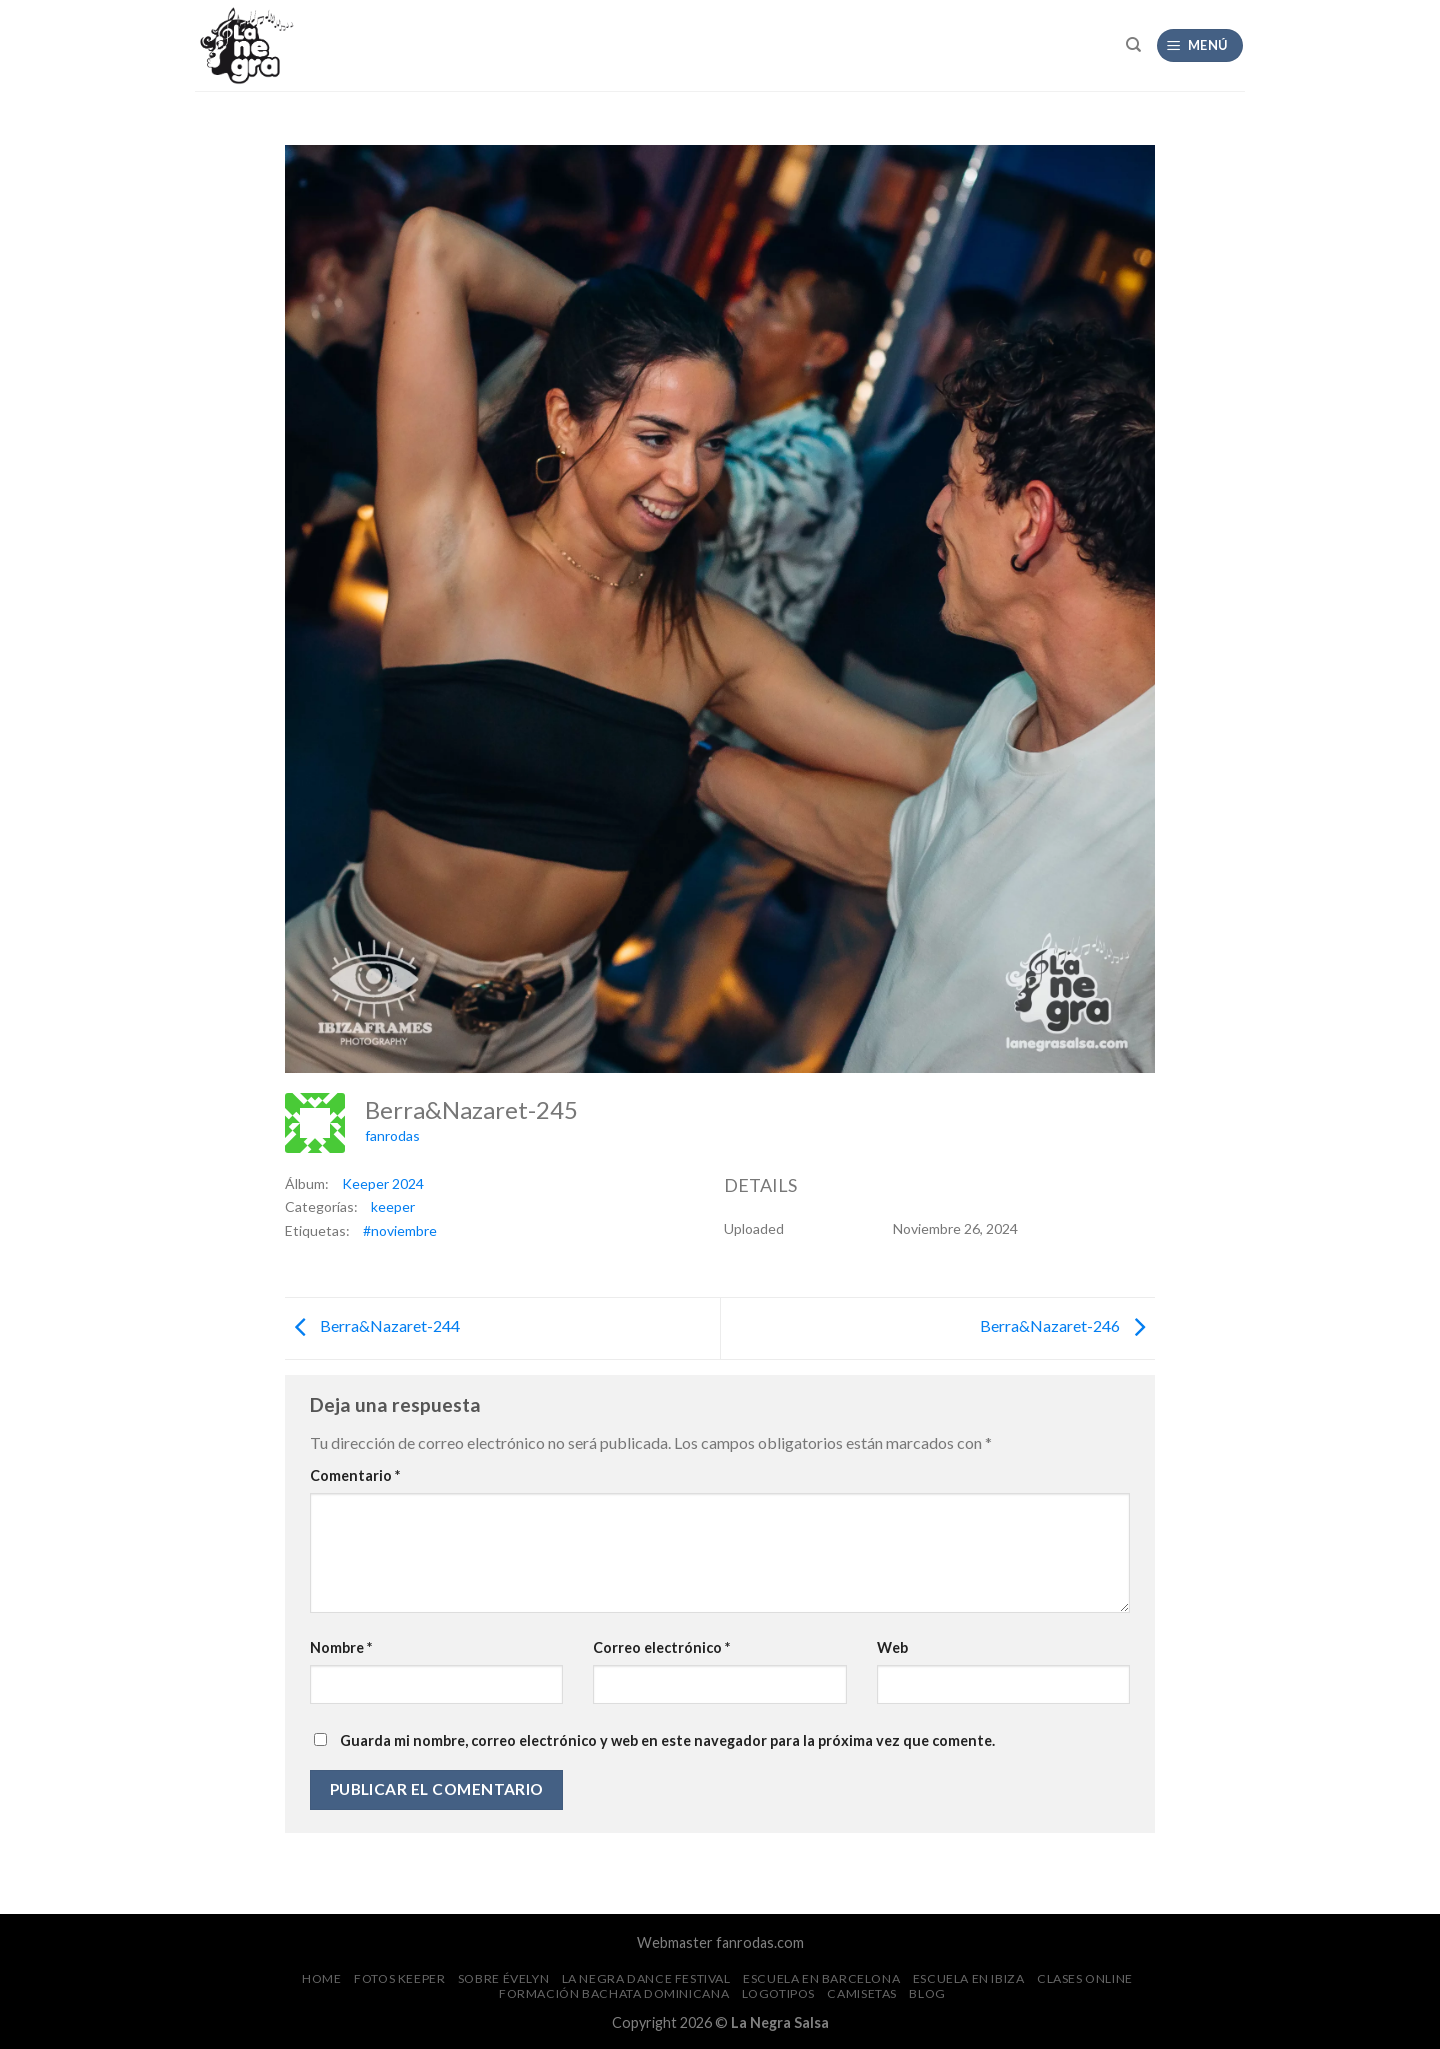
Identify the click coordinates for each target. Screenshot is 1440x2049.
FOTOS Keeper (399, 1978)
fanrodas (392, 1135)
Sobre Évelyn (503, 1978)
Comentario (355, 1475)
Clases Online (1085, 1978)
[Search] (1133, 45)
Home (321, 1978)
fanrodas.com (760, 1942)
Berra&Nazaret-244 (372, 1326)
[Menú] (1200, 45)
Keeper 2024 (383, 1183)
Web (892, 1647)
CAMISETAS (862, 1993)
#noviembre (400, 1230)
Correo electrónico (661, 1647)
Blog (927, 1993)
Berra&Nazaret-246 (1067, 1326)
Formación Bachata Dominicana (614, 1993)
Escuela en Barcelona (821, 1978)
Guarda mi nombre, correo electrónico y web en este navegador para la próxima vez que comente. (667, 1740)
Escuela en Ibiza (969, 1978)
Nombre (341, 1647)
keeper (393, 1206)
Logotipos (779, 1993)
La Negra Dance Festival (646, 1978)
